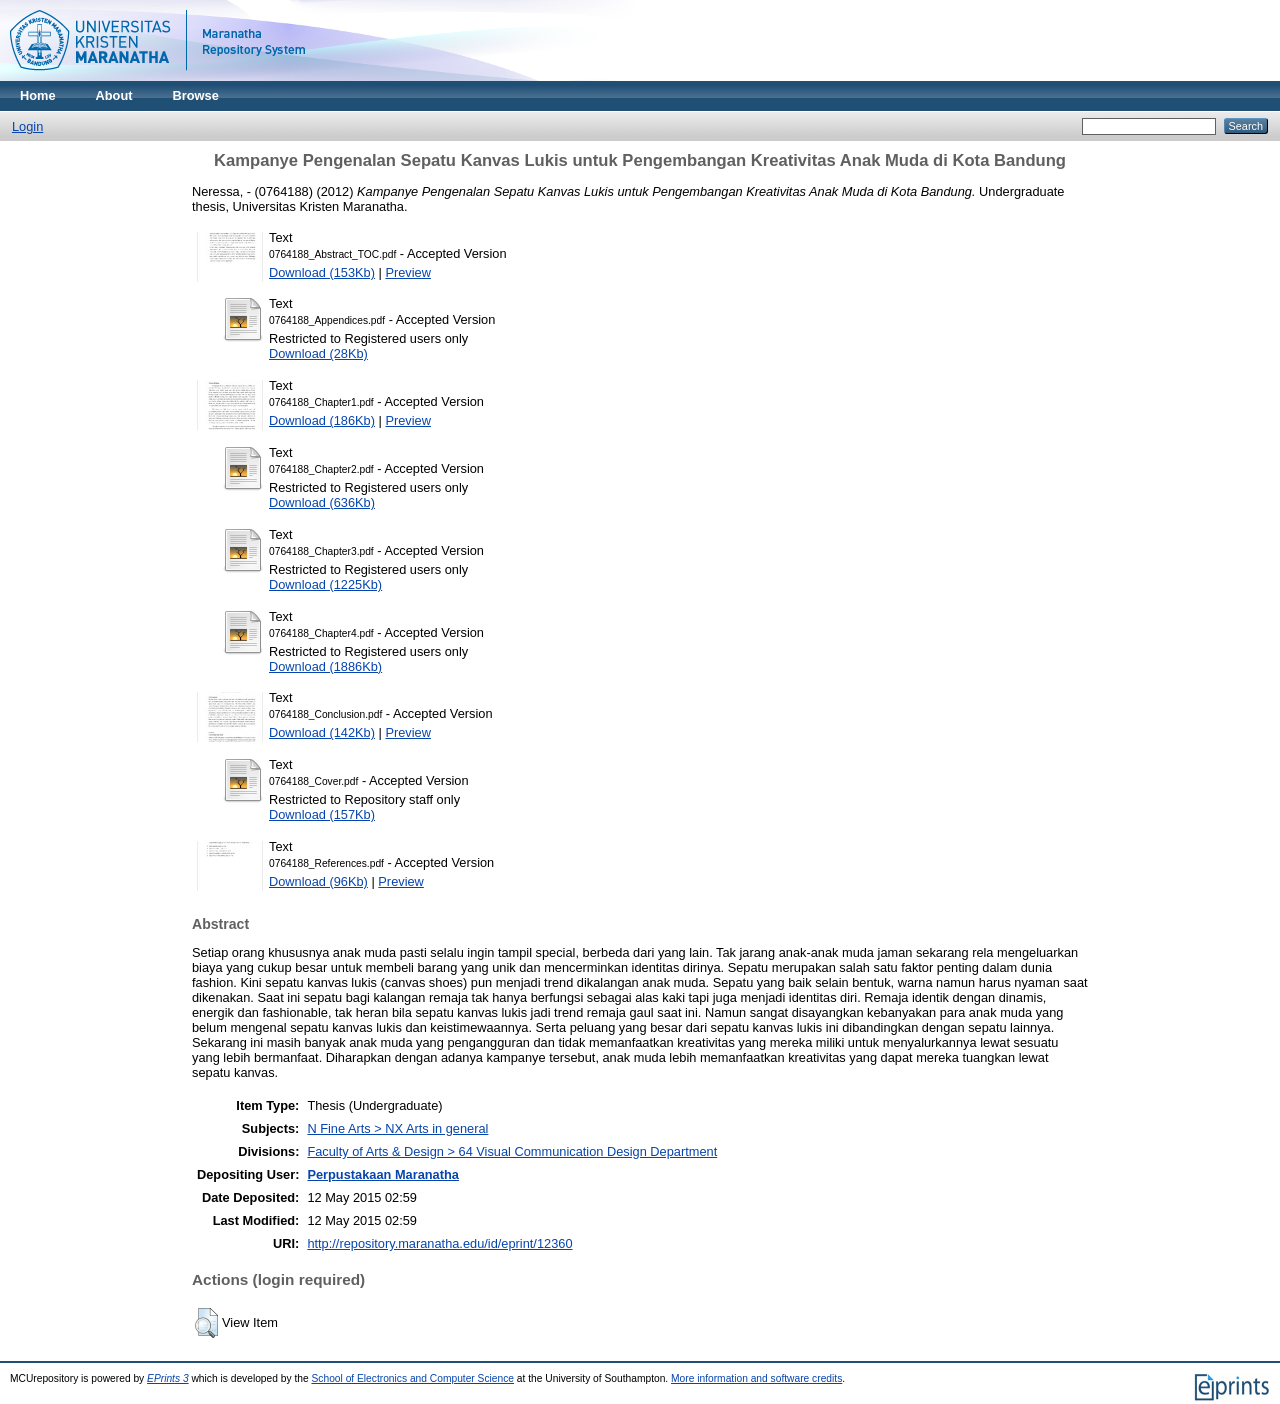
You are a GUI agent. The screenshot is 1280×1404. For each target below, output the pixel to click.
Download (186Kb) (322, 420)
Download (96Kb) (318, 881)
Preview (408, 272)
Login (27, 126)
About (114, 95)
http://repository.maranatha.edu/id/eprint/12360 (439, 1243)
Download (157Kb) (322, 814)
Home (38, 95)
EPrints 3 (168, 1378)
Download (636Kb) (322, 502)
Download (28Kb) (318, 353)
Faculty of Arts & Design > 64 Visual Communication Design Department (512, 1151)
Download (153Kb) (322, 272)
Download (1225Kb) (325, 584)
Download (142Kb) (322, 732)
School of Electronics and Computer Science (413, 1378)
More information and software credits (756, 1378)
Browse (196, 95)
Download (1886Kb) (325, 666)
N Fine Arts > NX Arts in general (397, 1128)
